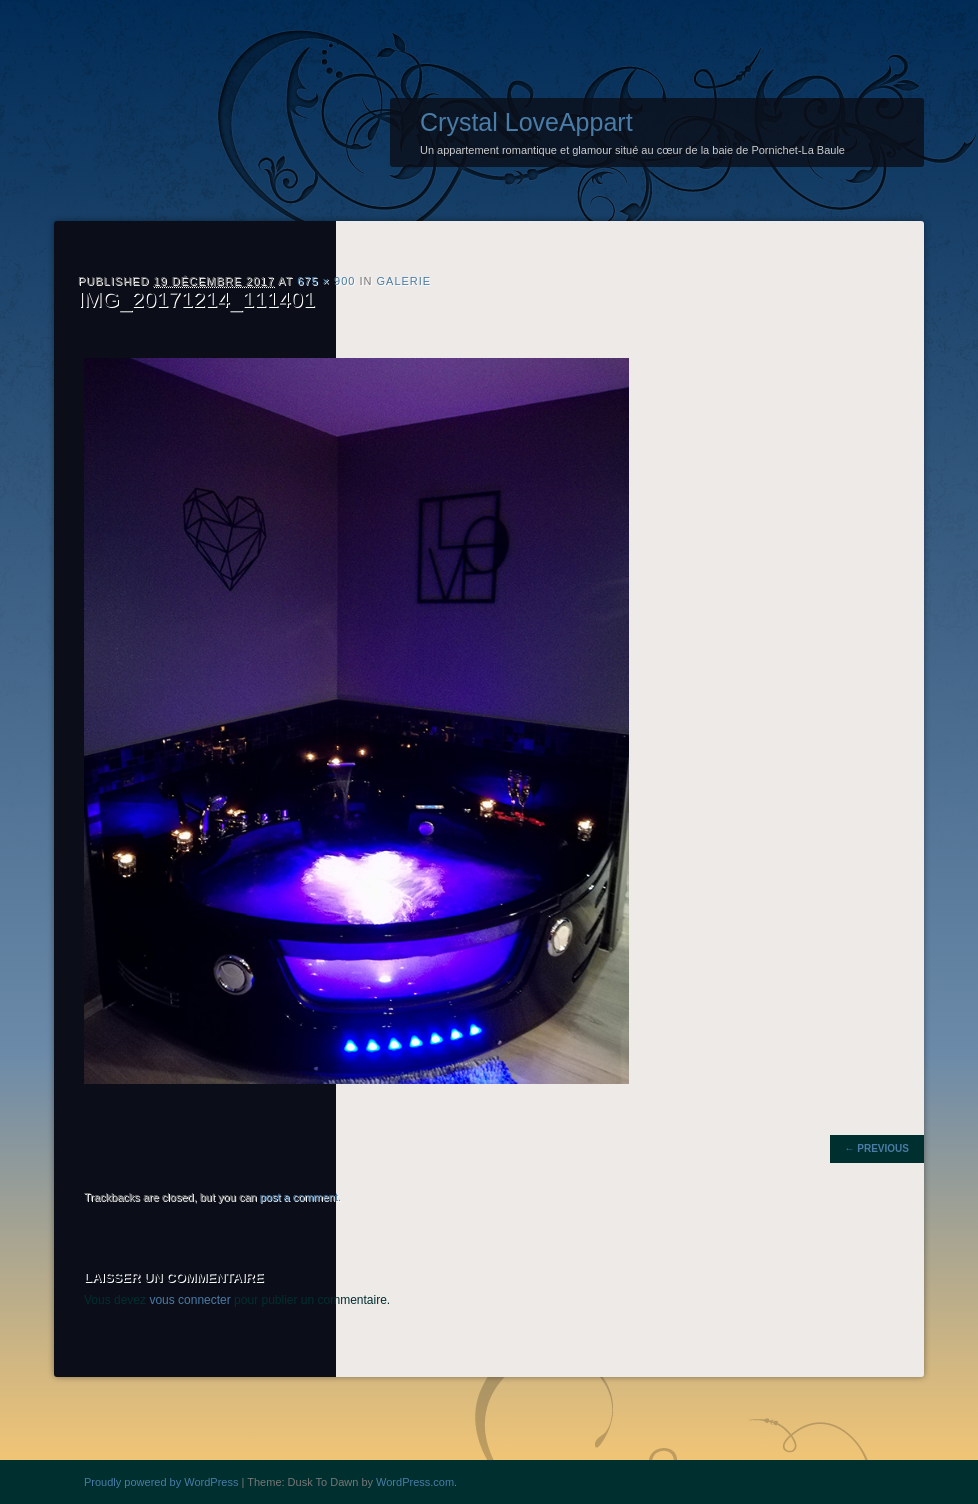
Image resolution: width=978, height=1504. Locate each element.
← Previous (877, 1148)
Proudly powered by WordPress (161, 1482)
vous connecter (189, 1300)
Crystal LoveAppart (526, 122)
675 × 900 (326, 281)
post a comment (299, 1197)
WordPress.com (415, 1482)
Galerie (404, 281)
